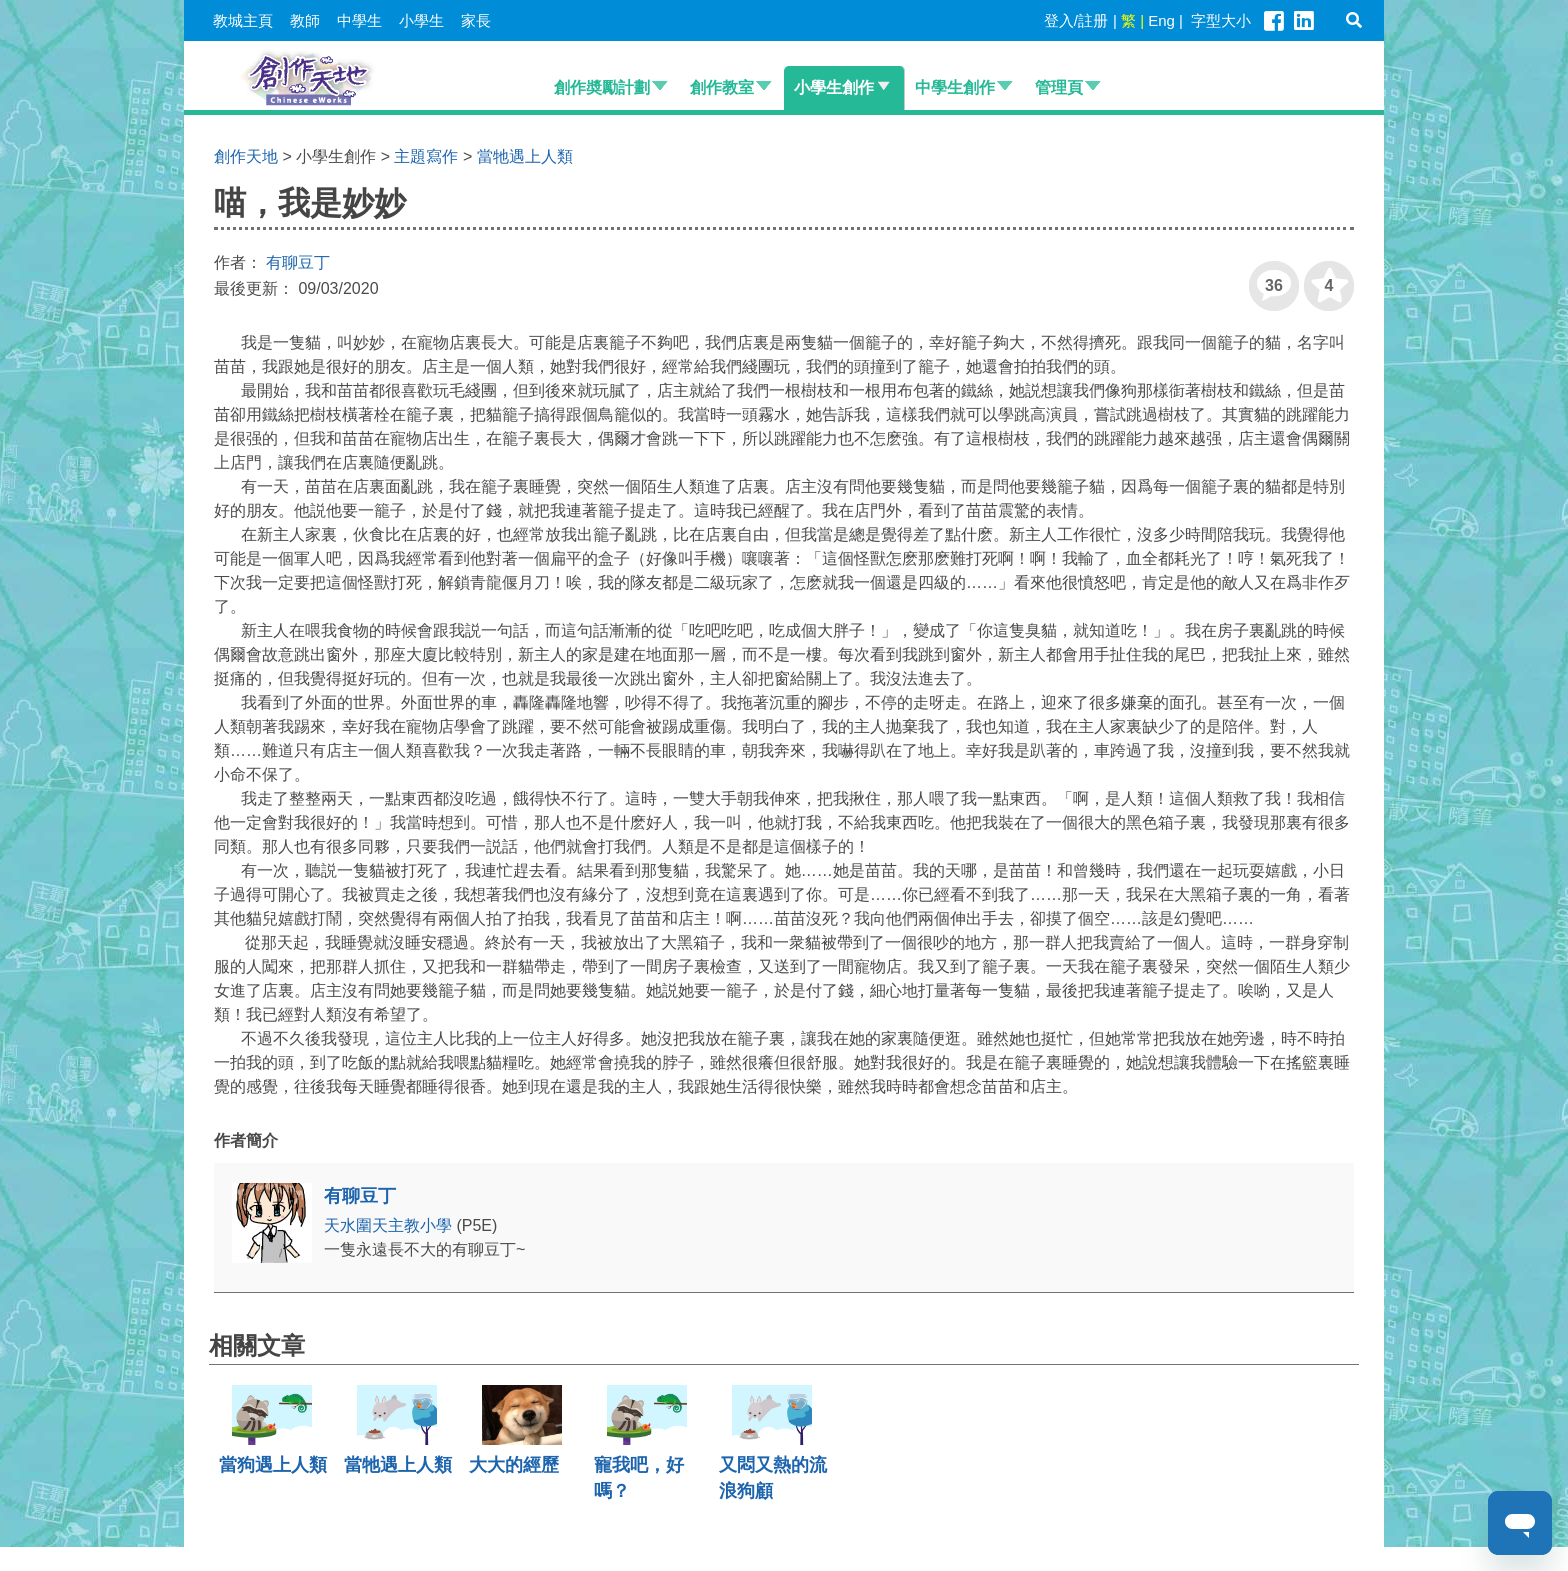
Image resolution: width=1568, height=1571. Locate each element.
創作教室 (722, 87)
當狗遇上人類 (273, 1465)
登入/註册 (1076, 20)
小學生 (421, 20)
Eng (1161, 20)
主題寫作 (426, 156)
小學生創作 (834, 87)
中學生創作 (955, 87)
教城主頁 (243, 20)
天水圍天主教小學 (390, 1225)
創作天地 (246, 156)
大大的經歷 (514, 1465)
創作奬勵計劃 (602, 87)
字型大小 (1221, 20)
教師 (305, 20)
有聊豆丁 (298, 262)
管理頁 (1059, 87)
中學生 (359, 20)
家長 (476, 20)
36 (1266, 277)
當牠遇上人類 (525, 156)
